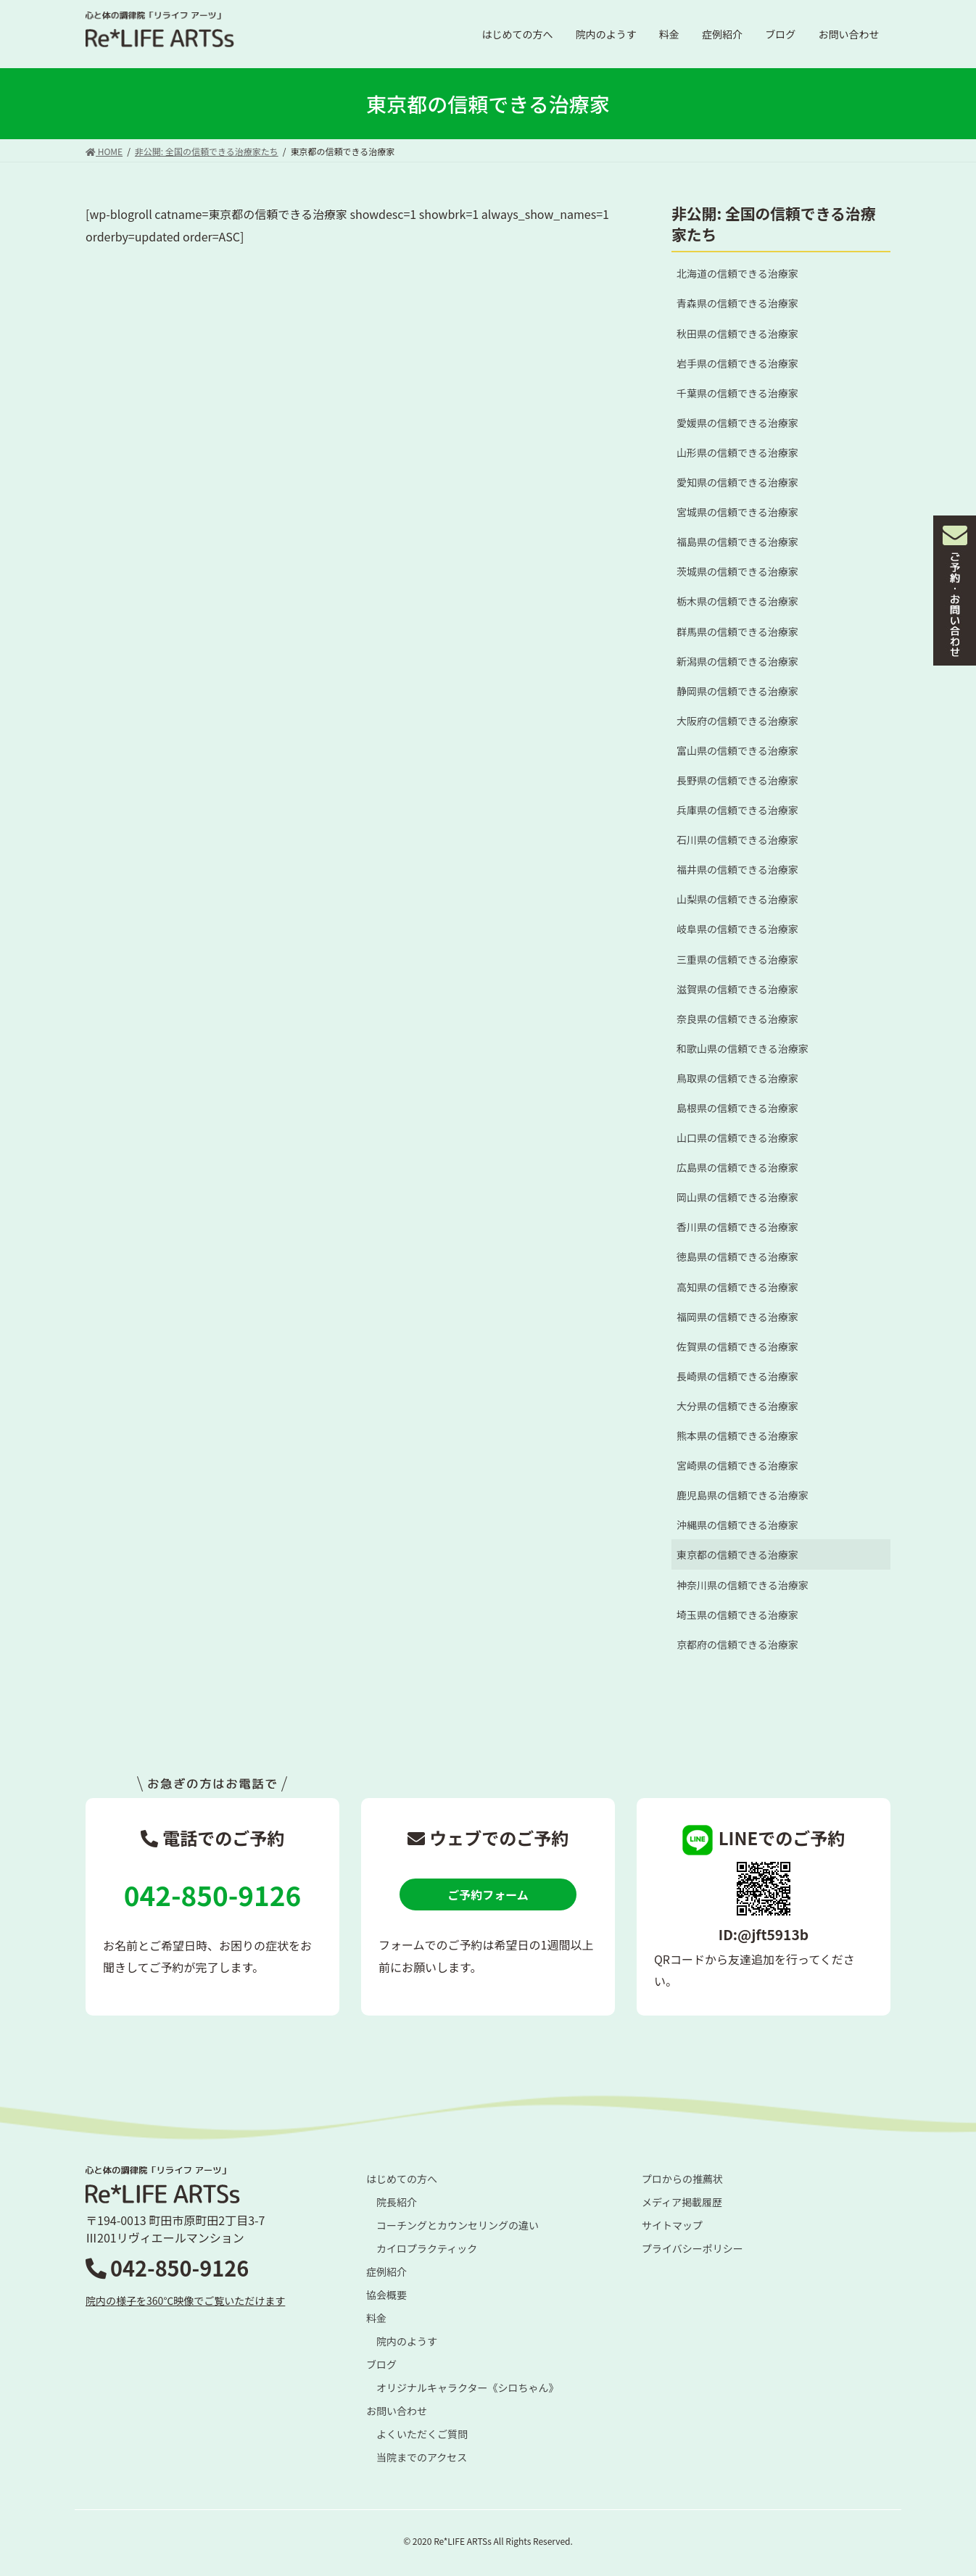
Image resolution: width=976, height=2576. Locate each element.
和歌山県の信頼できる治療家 (742, 1048)
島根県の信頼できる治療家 (737, 1108)
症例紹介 (386, 2271)
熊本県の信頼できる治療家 (737, 1435)
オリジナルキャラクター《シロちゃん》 (467, 2387)
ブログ (381, 2364)
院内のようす (406, 2341)
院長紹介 (396, 2202)
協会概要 (386, 2294)
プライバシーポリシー (692, 2248)
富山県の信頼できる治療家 (737, 750)
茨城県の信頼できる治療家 (737, 571)
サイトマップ (672, 2225)
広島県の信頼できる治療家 (737, 1167)
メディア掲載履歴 (682, 2202)
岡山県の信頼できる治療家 (737, 1197)
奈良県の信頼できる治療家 (737, 1018)
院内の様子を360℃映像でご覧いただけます (185, 2300)
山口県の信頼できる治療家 (737, 1137)
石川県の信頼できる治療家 (737, 839)
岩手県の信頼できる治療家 (737, 363)
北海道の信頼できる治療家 (737, 273)
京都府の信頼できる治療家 (737, 1644)
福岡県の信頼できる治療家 (737, 1316)
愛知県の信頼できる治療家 (737, 482)
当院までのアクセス (421, 2457)
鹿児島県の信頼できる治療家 (742, 1495)
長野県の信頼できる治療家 (737, 780)
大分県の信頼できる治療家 (737, 1406)
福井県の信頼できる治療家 (737, 869)
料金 (376, 2318)
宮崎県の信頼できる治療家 (737, 1465)
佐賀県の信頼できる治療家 (737, 1346)
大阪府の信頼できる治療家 (737, 720)
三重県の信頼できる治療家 (737, 959)
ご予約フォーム (488, 1894)
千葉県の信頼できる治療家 (737, 393)
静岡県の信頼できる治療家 (737, 691)
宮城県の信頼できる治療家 (737, 512)
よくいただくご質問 (422, 2434)
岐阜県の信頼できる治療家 (737, 929)
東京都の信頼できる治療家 (737, 1554)
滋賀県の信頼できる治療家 (737, 989)
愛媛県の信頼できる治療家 (737, 422)
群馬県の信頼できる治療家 (737, 631)
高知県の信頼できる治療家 (737, 1287)
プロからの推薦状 (682, 2178)
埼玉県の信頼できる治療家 (737, 1614)
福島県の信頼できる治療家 (737, 541)
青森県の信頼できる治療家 (737, 303)
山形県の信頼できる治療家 (737, 452)
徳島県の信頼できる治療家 (737, 1256)
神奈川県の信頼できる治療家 (742, 1585)
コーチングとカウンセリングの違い (457, 2225)
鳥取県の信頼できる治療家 (737, 1078)
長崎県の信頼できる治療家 (737, 1376)
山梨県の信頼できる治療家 (737, 899)
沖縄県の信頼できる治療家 (737, 1524)
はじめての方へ (401, 2178)
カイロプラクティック (426, 2248)
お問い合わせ (396, 2410)
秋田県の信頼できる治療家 (737, 333)
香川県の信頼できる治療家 (737, 1226)
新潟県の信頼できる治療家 (737, 661)
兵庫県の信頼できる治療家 (737, 810)
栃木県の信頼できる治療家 (737, 601)
